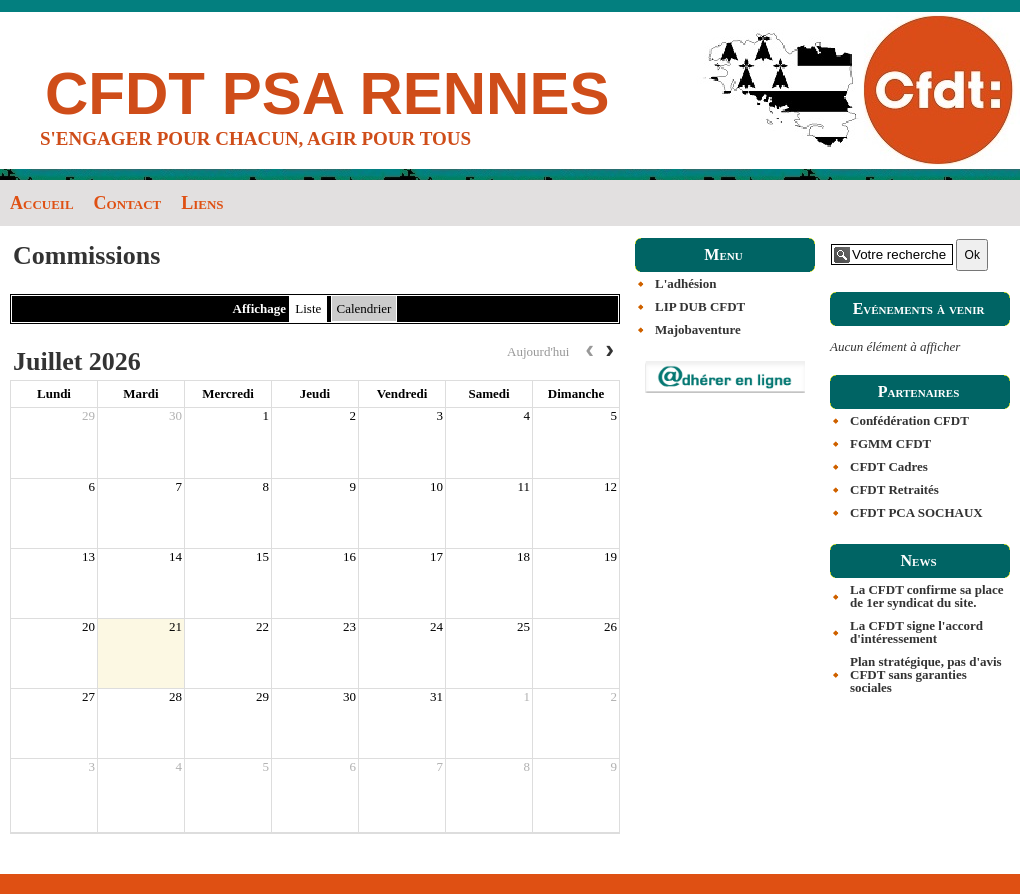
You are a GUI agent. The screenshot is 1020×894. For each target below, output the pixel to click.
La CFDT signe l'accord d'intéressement (916, 632)
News (918, 560)
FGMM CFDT (890, 443)
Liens (202, 203)
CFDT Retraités (894, 489)
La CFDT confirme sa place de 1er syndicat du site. (927, 596)
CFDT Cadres (889, 466)
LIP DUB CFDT (700, 306)
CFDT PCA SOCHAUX (916, 512)
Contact (128, 203)
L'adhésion (685, 283)
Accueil (42, 203)
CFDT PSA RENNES (327, 93)
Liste (308, 308)
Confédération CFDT (909, 420)
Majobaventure (698, 329)
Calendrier (364, 308)
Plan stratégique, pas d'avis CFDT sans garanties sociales (926, 674)
